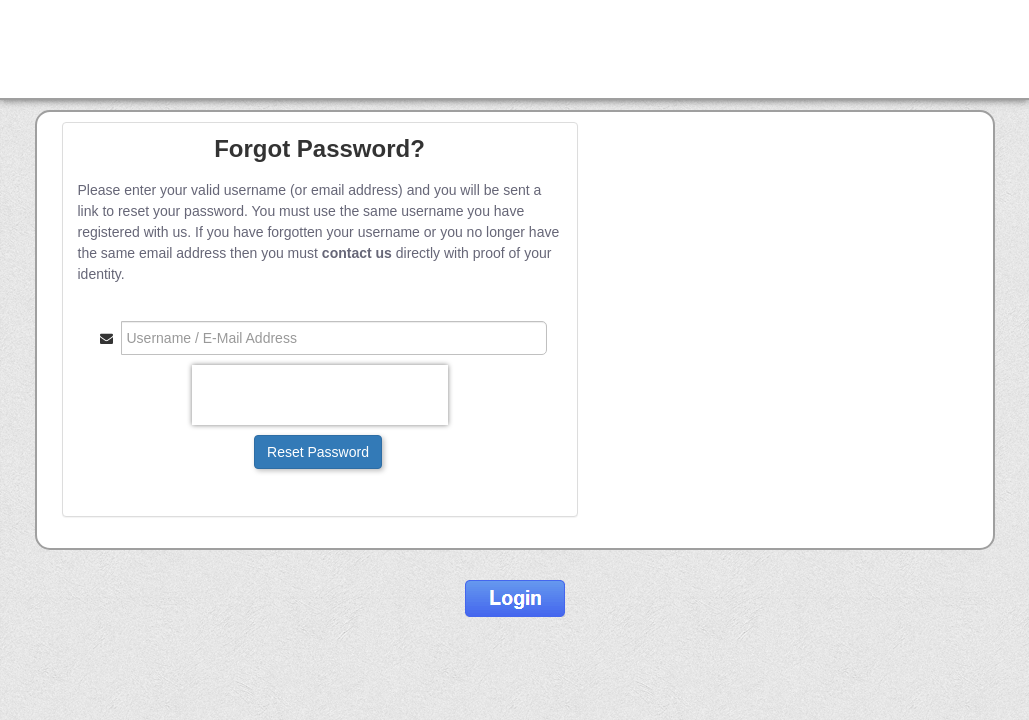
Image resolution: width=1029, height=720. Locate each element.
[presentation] (320, 395)
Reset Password (318, 452)
